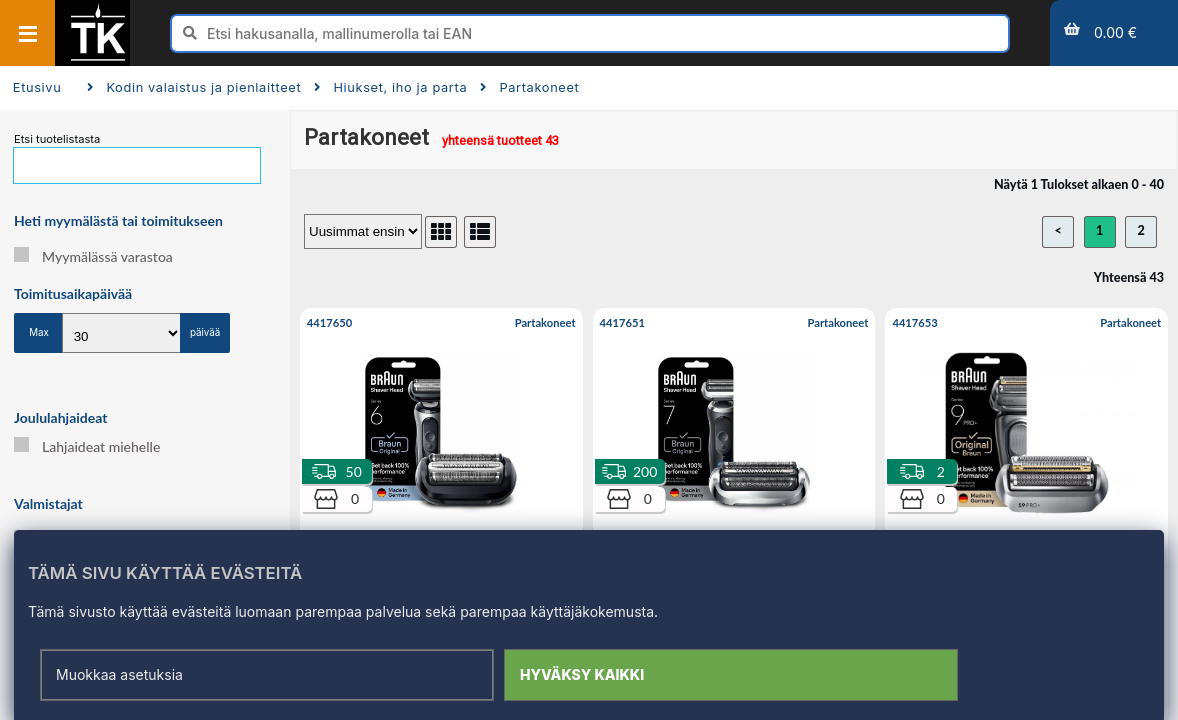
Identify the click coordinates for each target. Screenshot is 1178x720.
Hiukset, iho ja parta (390, 87)
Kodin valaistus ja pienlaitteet (194, 87)
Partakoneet (529, 87)
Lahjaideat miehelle (87, 446)
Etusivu (37, 87)
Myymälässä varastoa (93, 256)
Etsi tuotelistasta (57, 139)
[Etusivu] (98, 58)
